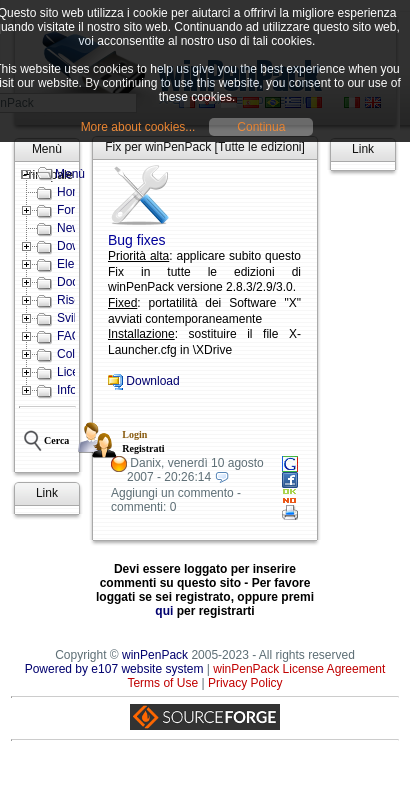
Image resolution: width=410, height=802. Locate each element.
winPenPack (155, 655)
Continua (261, 127)
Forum (74, 210)
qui (164, 611)
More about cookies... (138, 127)
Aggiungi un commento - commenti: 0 (176, 500)
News (72, 228)
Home (73, 192)
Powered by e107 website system (114, 669)
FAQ (69, 336)
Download (152, 381)
